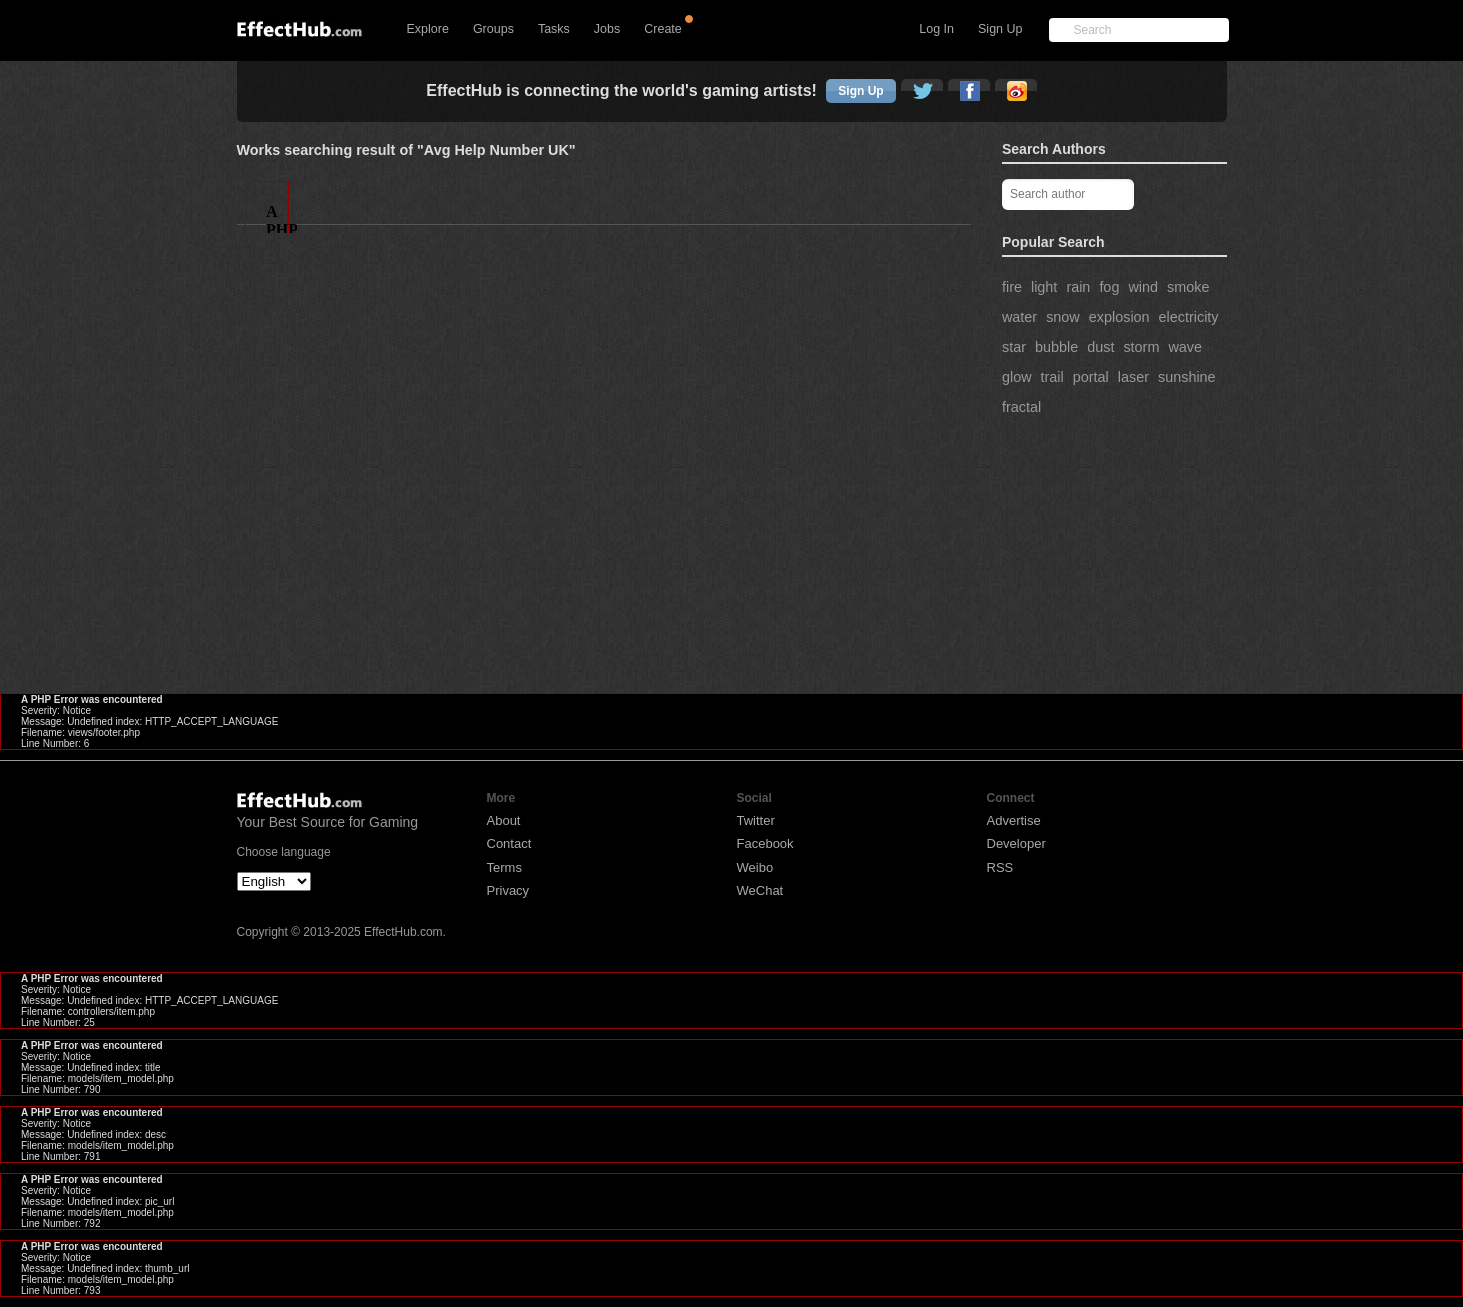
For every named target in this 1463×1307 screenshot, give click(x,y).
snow (1063, 317)
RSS (1000, 867)
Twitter (756, 820)
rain (1078, 287)
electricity (1189, 317)
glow (1017, 377)
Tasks (554, 29)
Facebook (765, 843)
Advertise (1014, 820)
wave (1185, 347)
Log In (936, 29)
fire (1012, 287)
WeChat (760, 890)
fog (1109, 287)
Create (663, 29)
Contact (509, 843)
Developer (1016, 843)
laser (1133, 377)
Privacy (508, 890)
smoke (1188, 287)
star (1014, 347)
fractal (1021, 407)
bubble (1056, 347)
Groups (493, 29)
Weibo (755, 867)
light (1044, 287)
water (1019, 317)
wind (1143, 287)
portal (1091, 377)
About (504, 820)
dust (1100, 347)
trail (1052, 377)
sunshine (1187, 377)
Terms (504, 867)
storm (1141, 347)
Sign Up (1000, 29)
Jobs (607, 29)
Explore (428, 29)
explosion (1119, 317)
